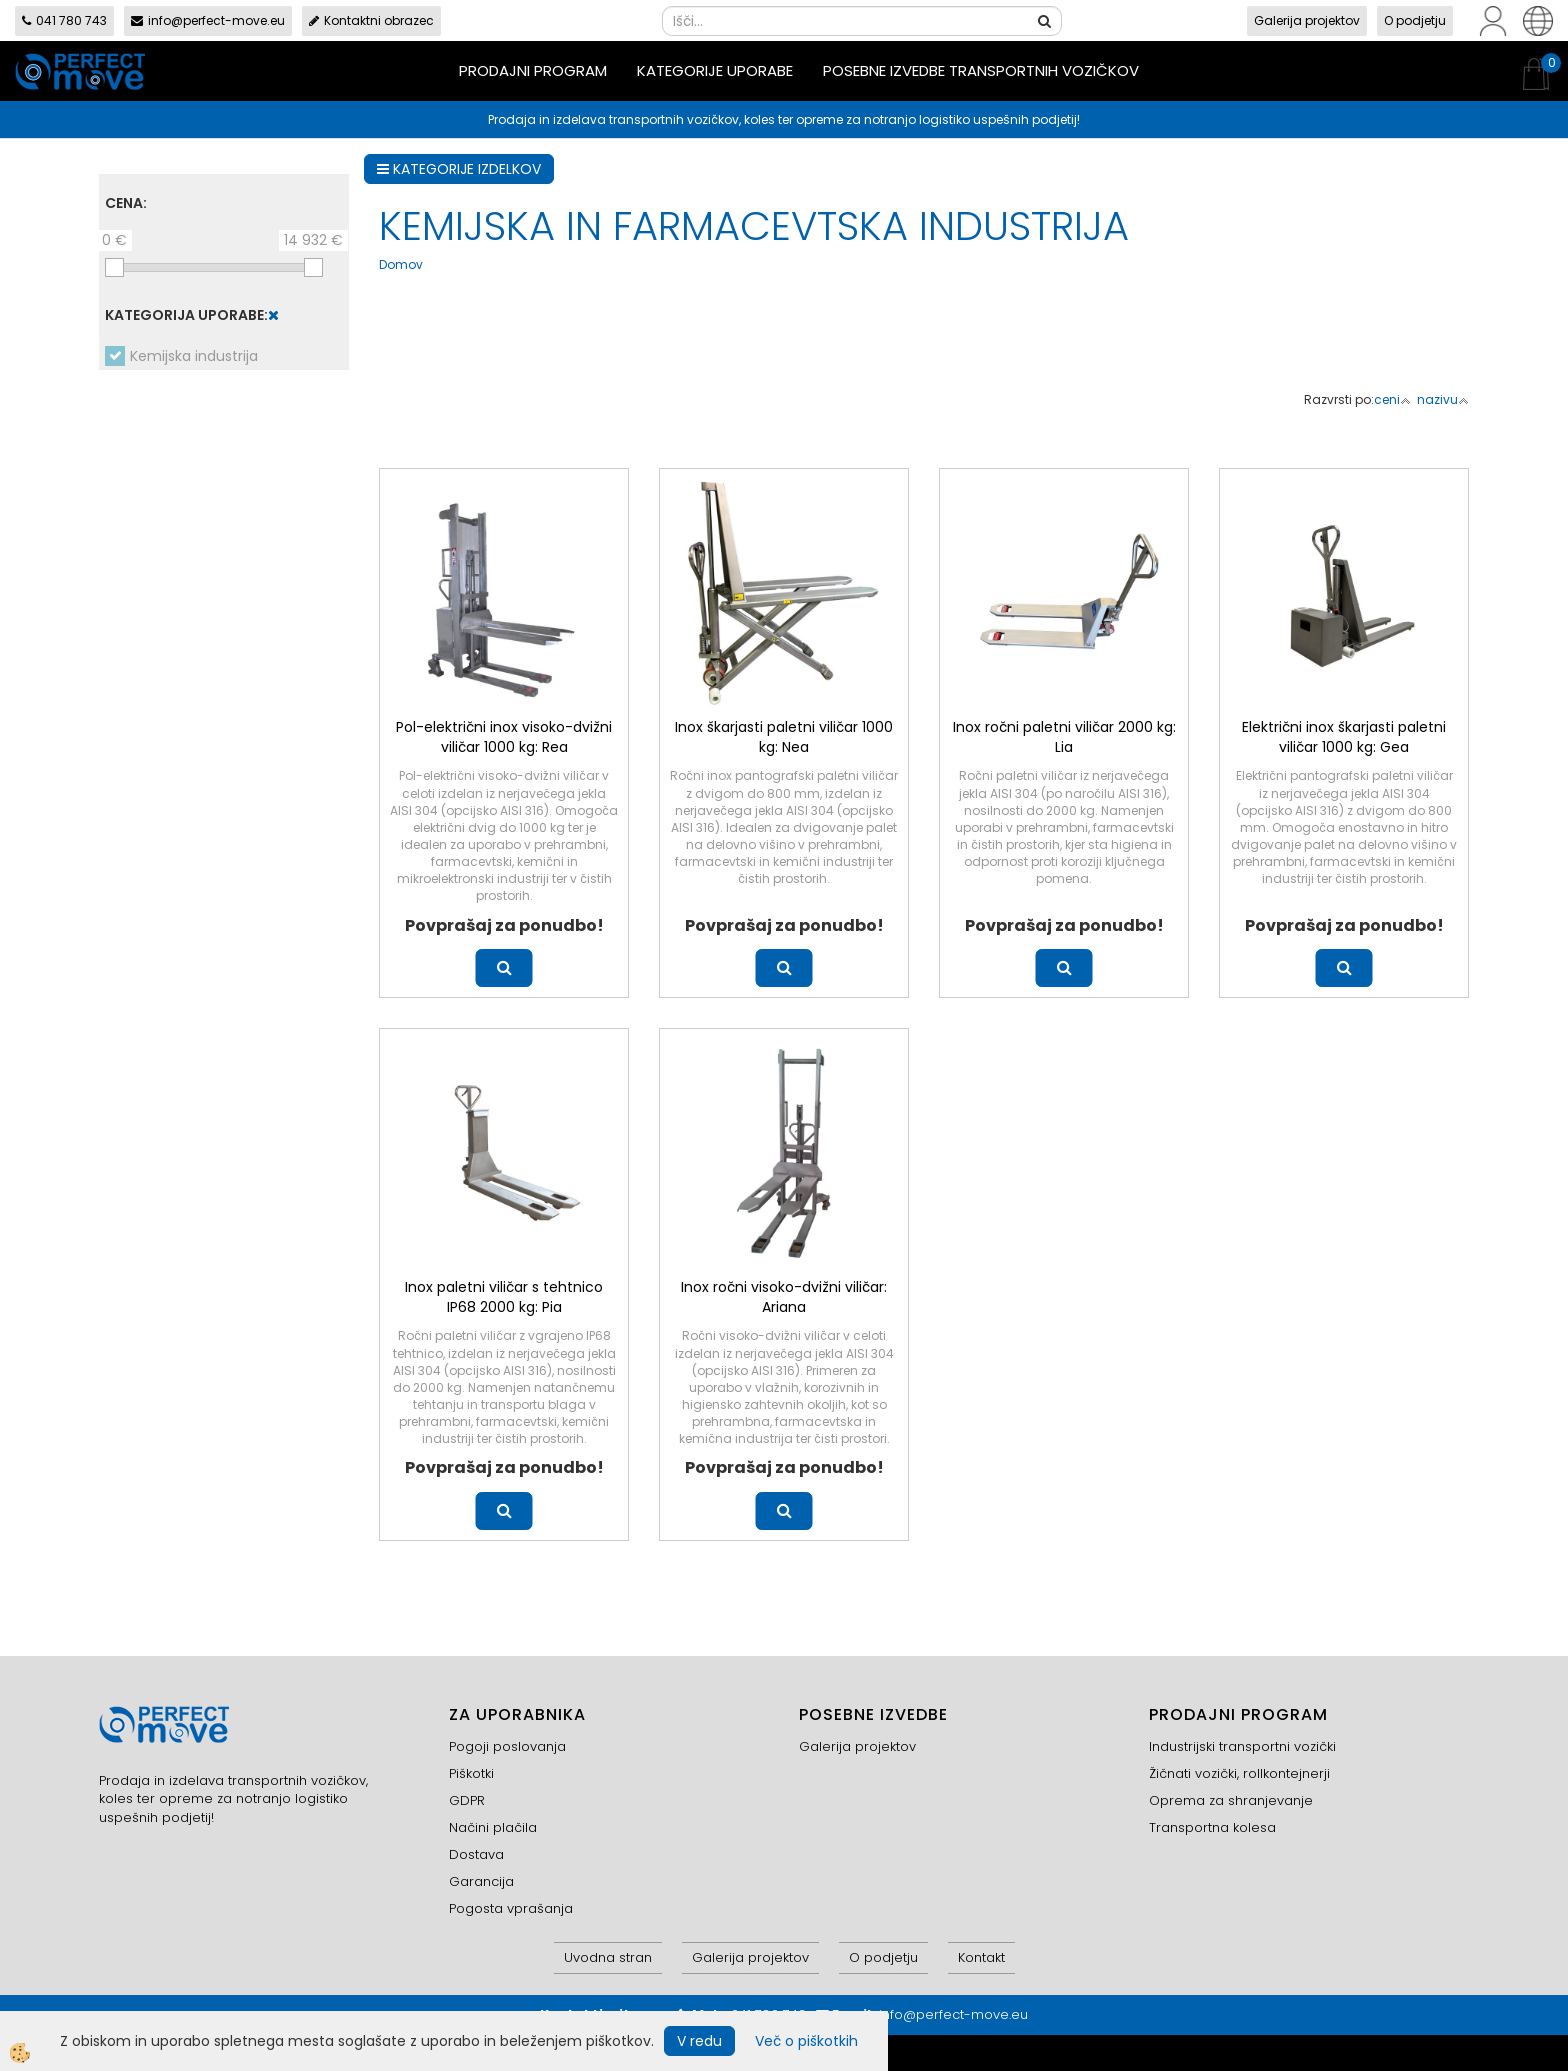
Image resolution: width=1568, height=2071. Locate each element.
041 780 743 (64, 20)
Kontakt (981, 1957)
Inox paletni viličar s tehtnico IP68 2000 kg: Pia (504, 1297)
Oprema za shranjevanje (1231, 1800)
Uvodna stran (608, 1957)
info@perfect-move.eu (208, 20)
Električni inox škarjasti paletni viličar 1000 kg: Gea (1344, 737)
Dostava (476, 1854)
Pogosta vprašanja (511, 1908)
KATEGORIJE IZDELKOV (459, 169)
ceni (1392, 399)
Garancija (481, 1881)
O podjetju (1415, 20)
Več (504, 968)
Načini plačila (493, 1827)
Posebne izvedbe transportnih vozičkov (981, 70)
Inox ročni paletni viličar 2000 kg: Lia (1064, 737)
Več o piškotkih (806, 2041)
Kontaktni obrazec (371, 20)
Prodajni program (533, 70)
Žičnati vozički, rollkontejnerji (1239, 1773)
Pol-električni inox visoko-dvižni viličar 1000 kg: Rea (504, 737)
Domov (401, 264)
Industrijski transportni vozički (1242, 1746)
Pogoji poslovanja (507, 1746)
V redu (699, 2041)
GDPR (467, 1800)
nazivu (1443, 399)
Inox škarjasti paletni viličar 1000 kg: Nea (784, 737)
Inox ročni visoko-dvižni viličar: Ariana (784, 1297)
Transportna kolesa (1212, 1827)
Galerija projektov (1307, 20)
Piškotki (471, 1773)
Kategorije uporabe (715, 70)
